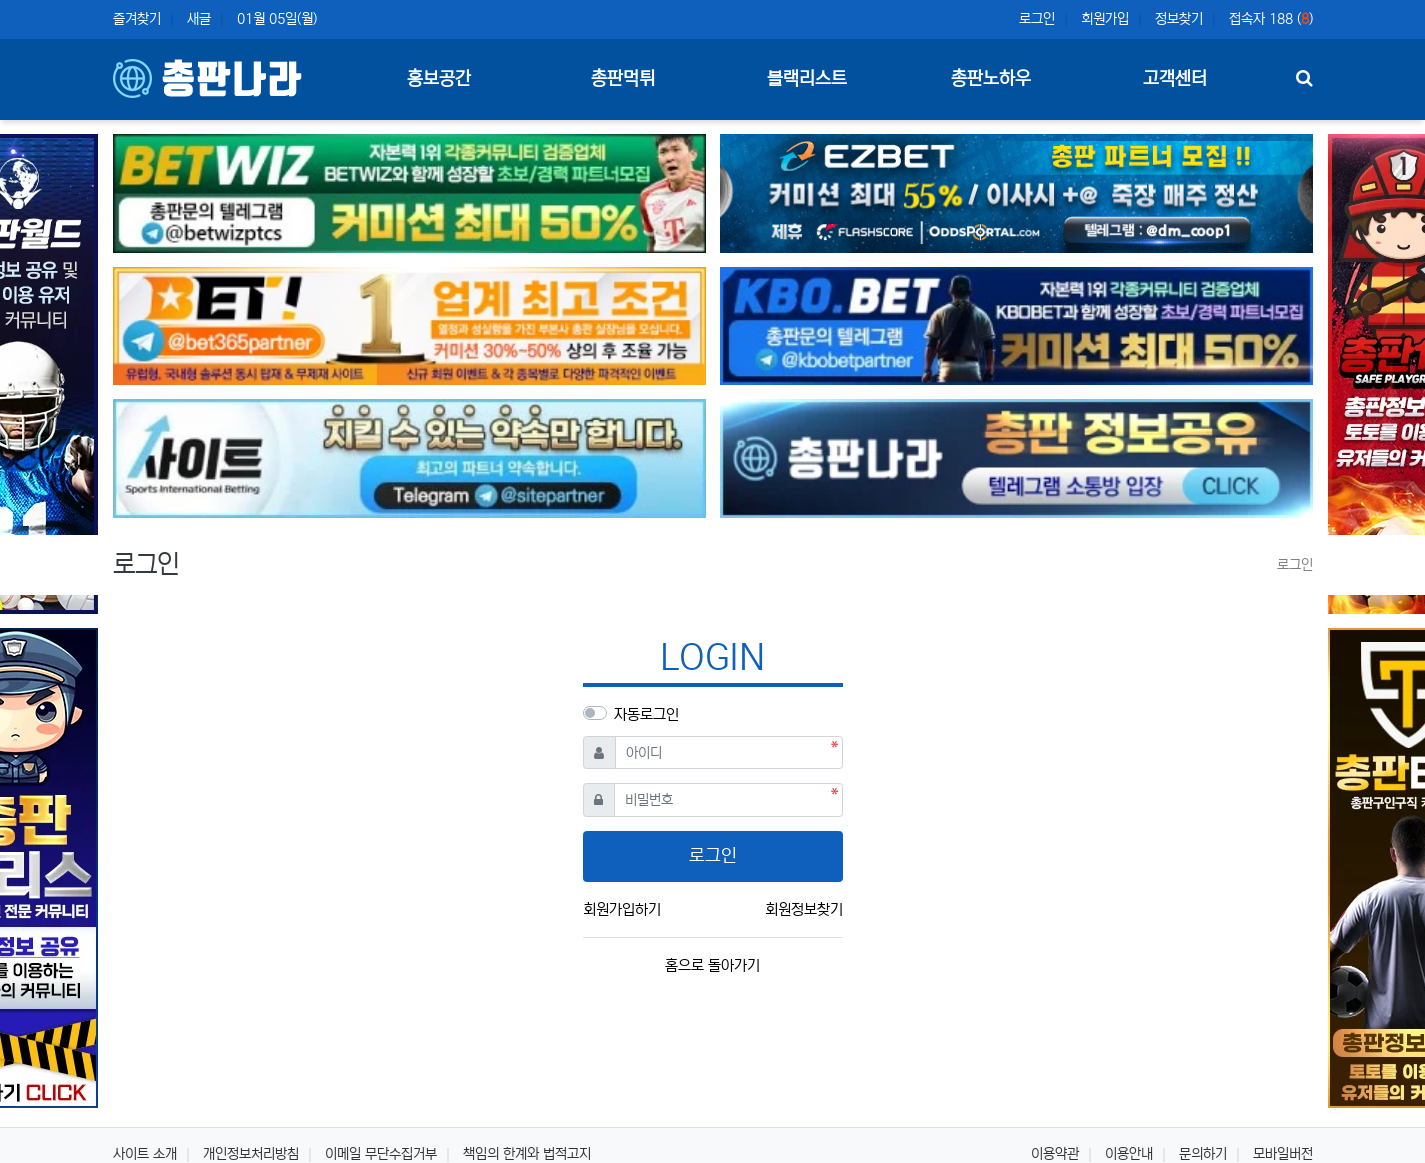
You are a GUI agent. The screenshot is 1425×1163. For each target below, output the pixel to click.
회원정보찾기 (804, 909)
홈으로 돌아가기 (712, 965)
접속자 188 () (1271, 19)
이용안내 (1129, 1154)
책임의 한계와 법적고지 (527, 1154)
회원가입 (1105, 19)
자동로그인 (646, 714)
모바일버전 (1283, 1154)
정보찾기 (1179, 19)
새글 (199, 19)
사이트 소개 (145, 1154)
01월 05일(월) (277, 19)
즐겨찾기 (137, 19)
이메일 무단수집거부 (381, 1154)
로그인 (1037, 19)
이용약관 (1055, 1154)
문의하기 (1203, 1154)
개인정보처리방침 (251, 1154)
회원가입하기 (622, 909)
